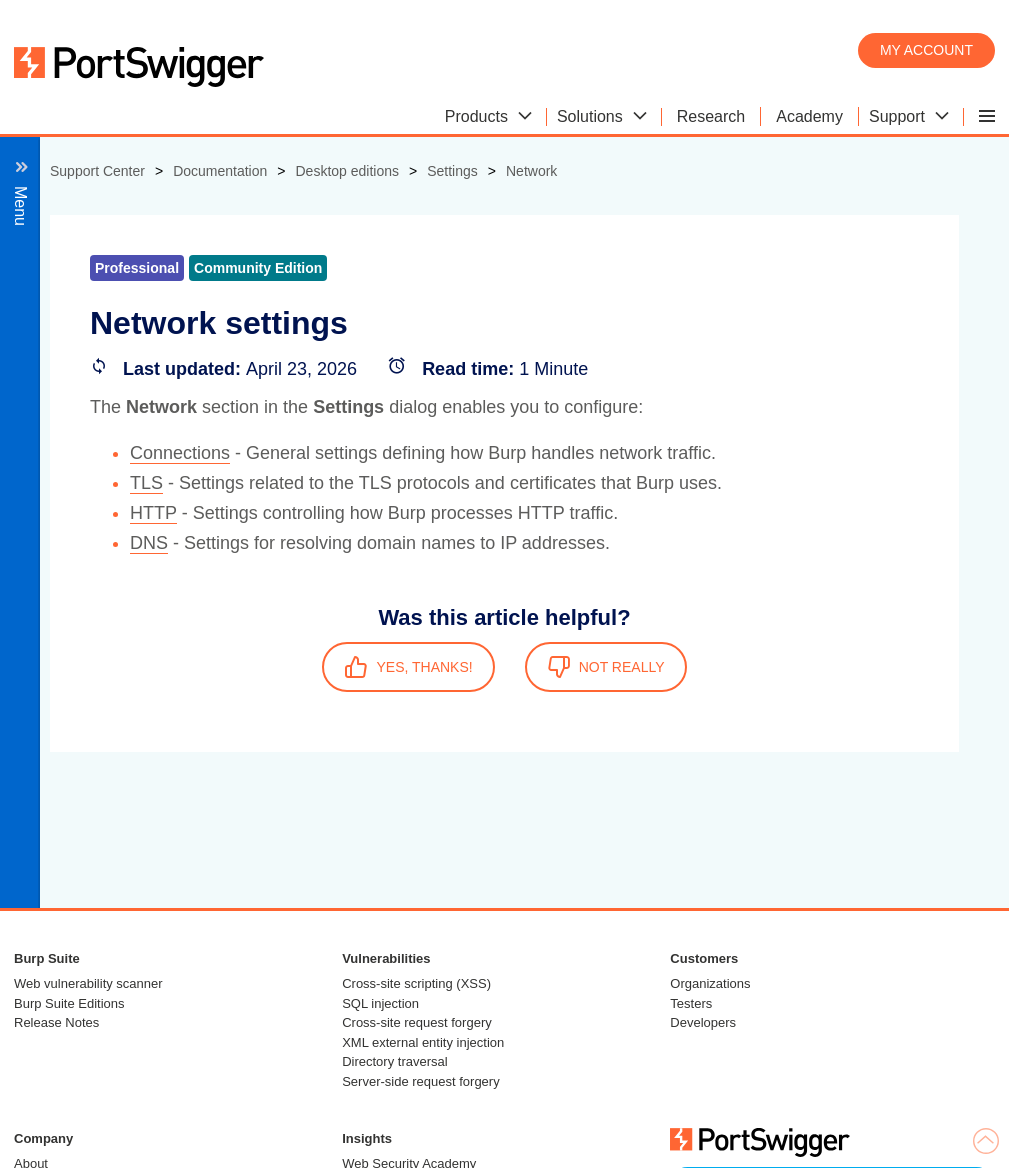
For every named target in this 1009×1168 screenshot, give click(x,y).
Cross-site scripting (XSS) (416, 983)
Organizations (710, 983)
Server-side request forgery (421, 1081)
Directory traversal (394, 1061)
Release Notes (56, 1022)
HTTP (153, 513)
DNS (149, 543)
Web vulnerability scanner (88, 983)
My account (926, 50)
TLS (146, 483)
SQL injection (380, 1003)
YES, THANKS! (408, 667)
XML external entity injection (423, 1042)
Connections (180, 453)
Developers (703, 1022)
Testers (691, 1003)
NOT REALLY (606, 667)
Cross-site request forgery (417, 1022)
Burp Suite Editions (69, 1003)
